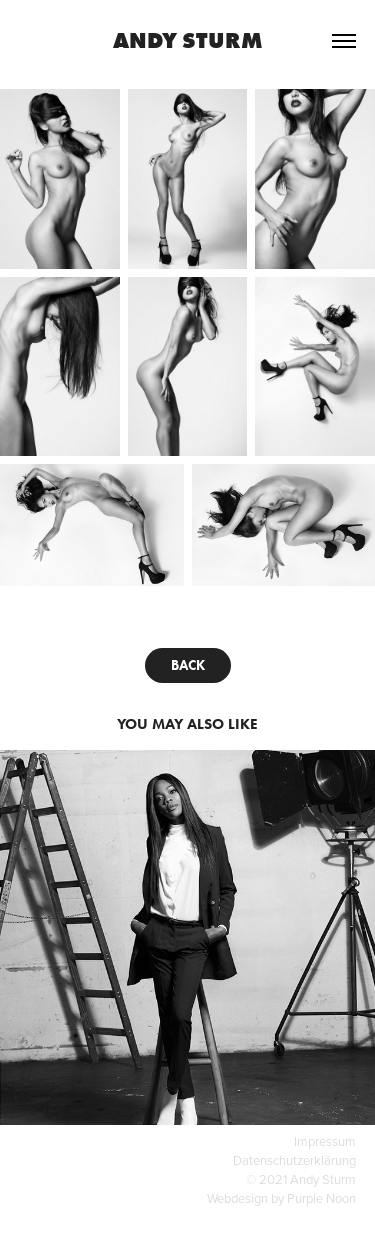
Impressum (325, 1141)
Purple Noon (321, 1198)
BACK (188, 665)
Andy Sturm (188, 40)
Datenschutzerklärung (294, 1160)
